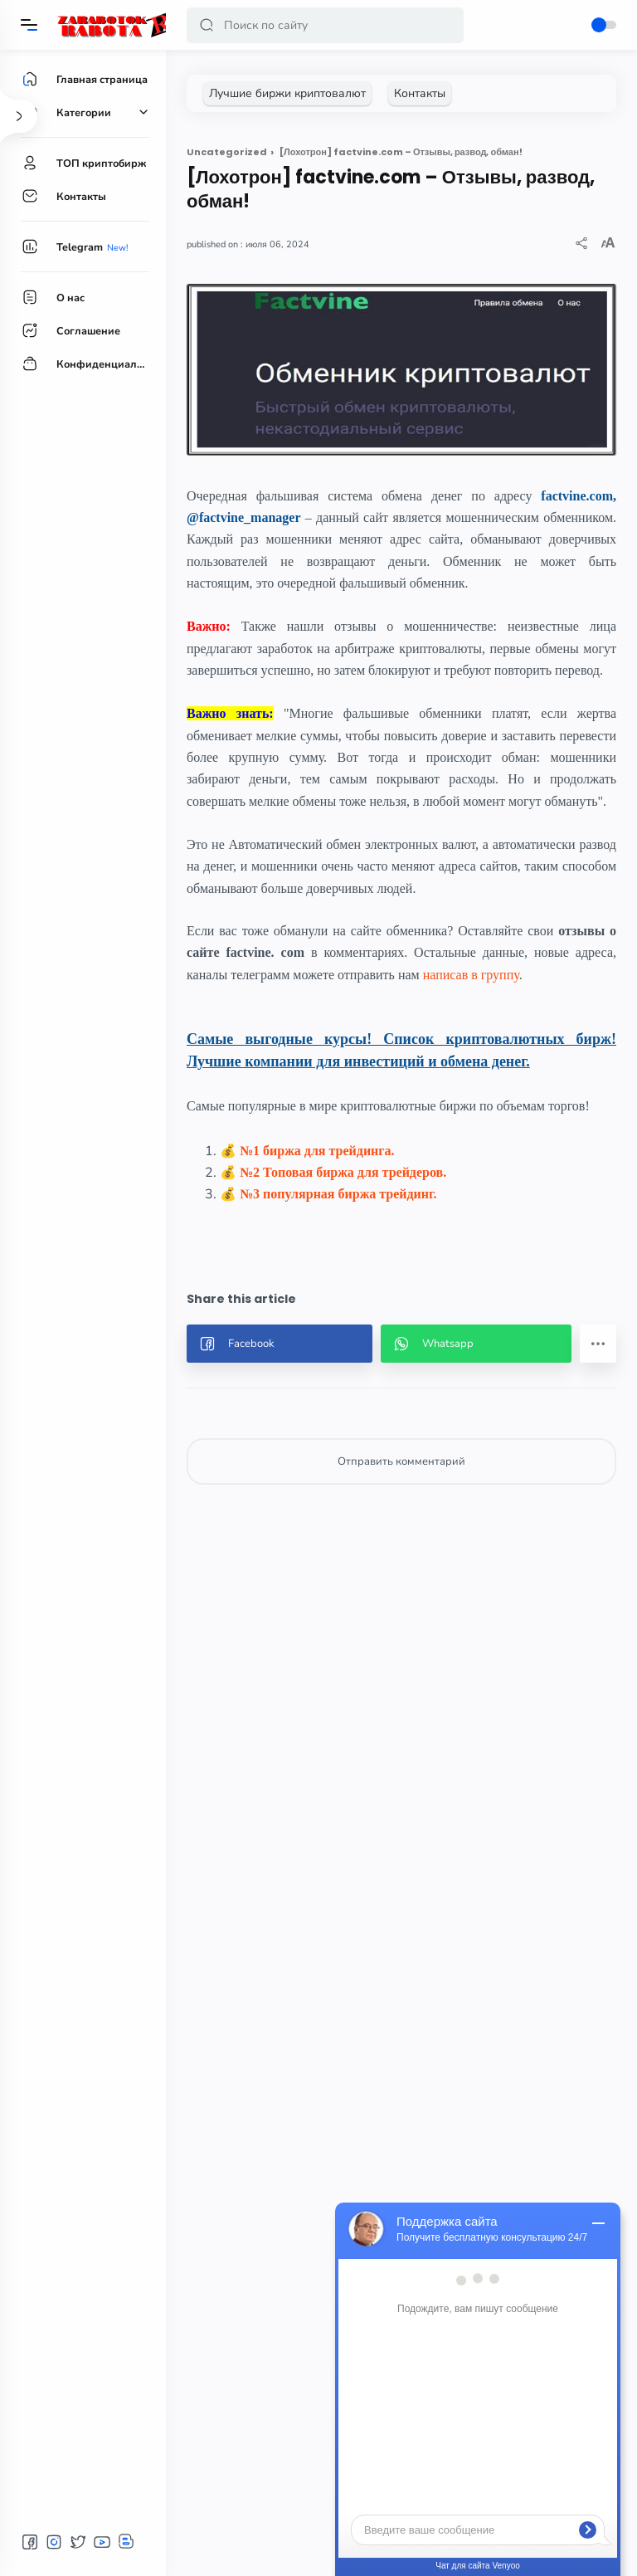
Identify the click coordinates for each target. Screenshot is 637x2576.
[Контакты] (419, 93)
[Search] (325, 25)
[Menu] (29, 25)
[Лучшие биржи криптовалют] (287, 93)
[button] (206, 25)
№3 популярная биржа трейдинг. (338, 1194)
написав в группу (471, 975)
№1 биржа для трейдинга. (317, 1151)
